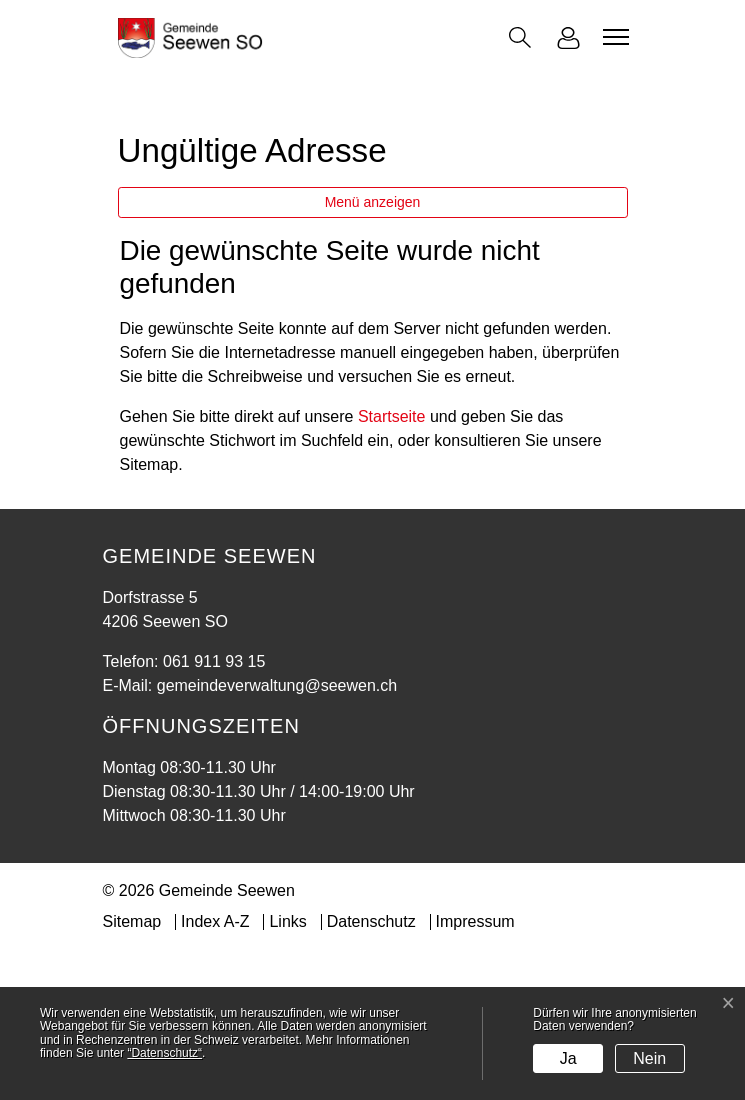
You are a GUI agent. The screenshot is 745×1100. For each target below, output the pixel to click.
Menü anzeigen (373, 352)
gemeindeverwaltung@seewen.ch (277, 835)
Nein (649, 1058)
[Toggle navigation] (613, 37)
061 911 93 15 (214, 811)
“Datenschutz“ (164, 1053)
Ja (568, 1058)
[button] (520, 37)
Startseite (392, 566)
